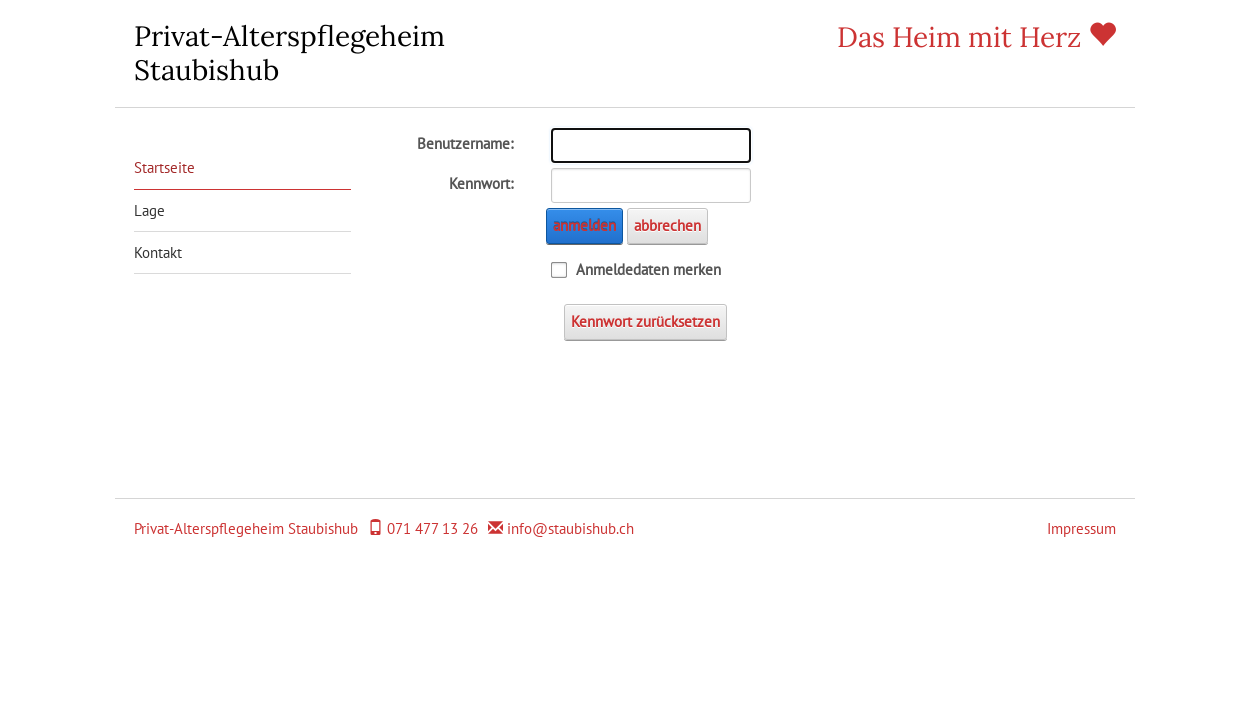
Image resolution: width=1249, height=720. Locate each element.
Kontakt (158, 252)
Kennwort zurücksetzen (645, 321)
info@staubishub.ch (570, 528)
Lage (149, 210)
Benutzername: (465, 143)
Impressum (1081, 528)
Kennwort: (481, 183)
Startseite (164, 167)
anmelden (584, 225)
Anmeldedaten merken (648, 269)
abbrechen (667, 225)
